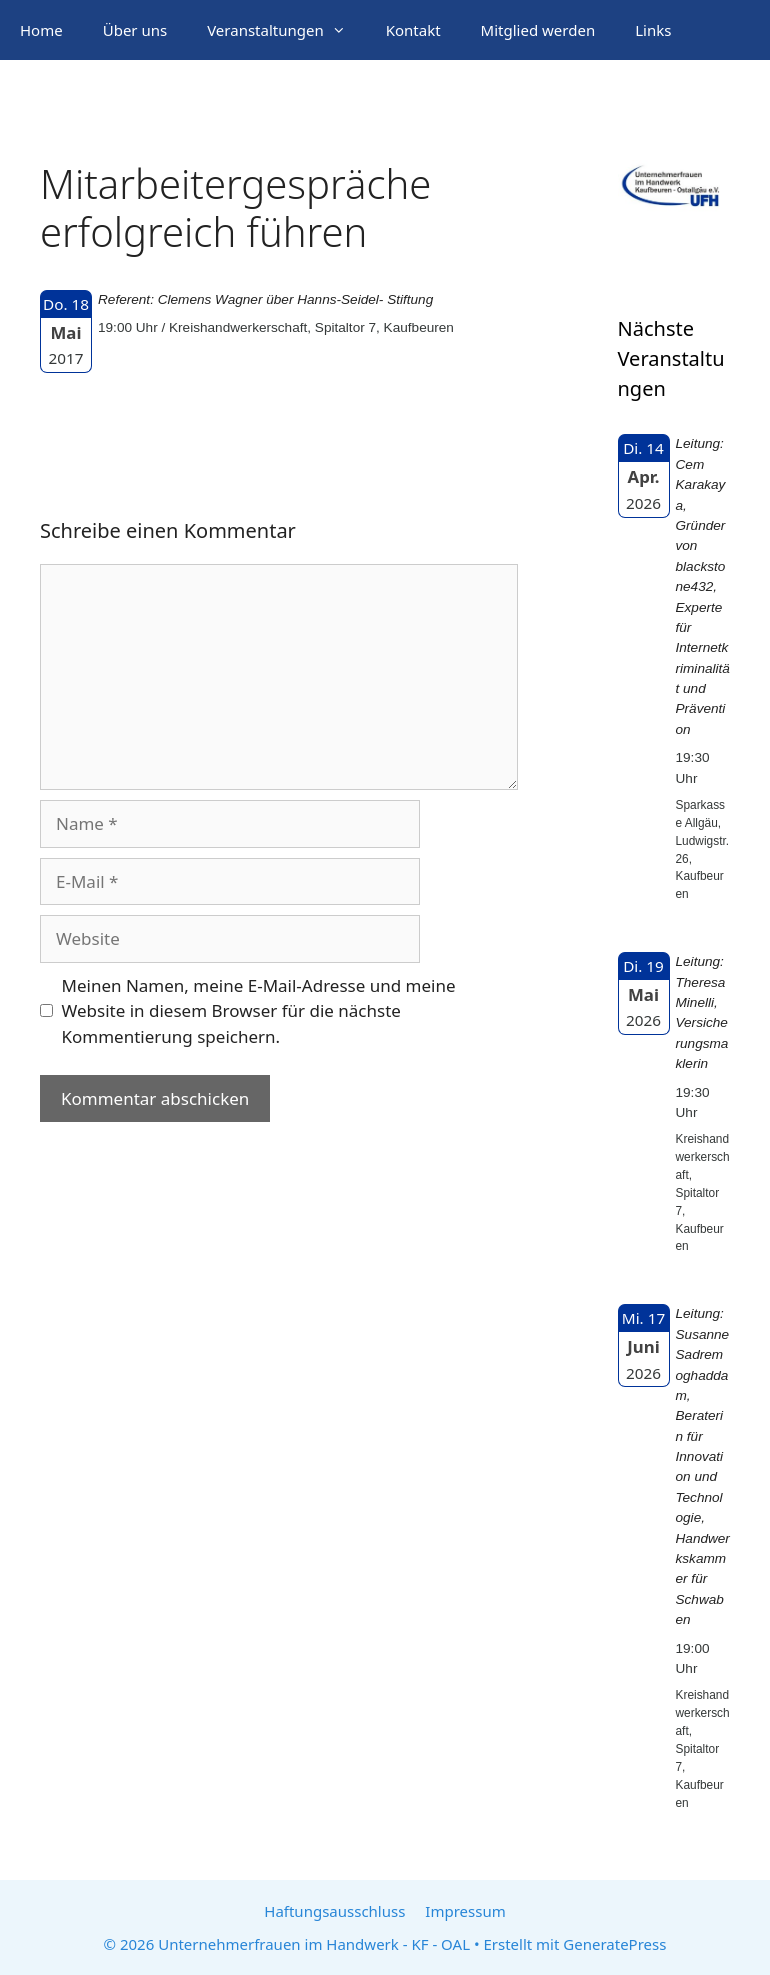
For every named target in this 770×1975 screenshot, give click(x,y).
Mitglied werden (538, 30)
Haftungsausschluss (334, 1911)
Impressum (465, 1911)
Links (653, 30)
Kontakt (413, 30)
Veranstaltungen (286, 30)
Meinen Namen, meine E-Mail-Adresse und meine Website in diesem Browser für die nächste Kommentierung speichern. (259, 1011)
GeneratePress (614, 1944)
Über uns (135, 30)
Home (41, 30)
